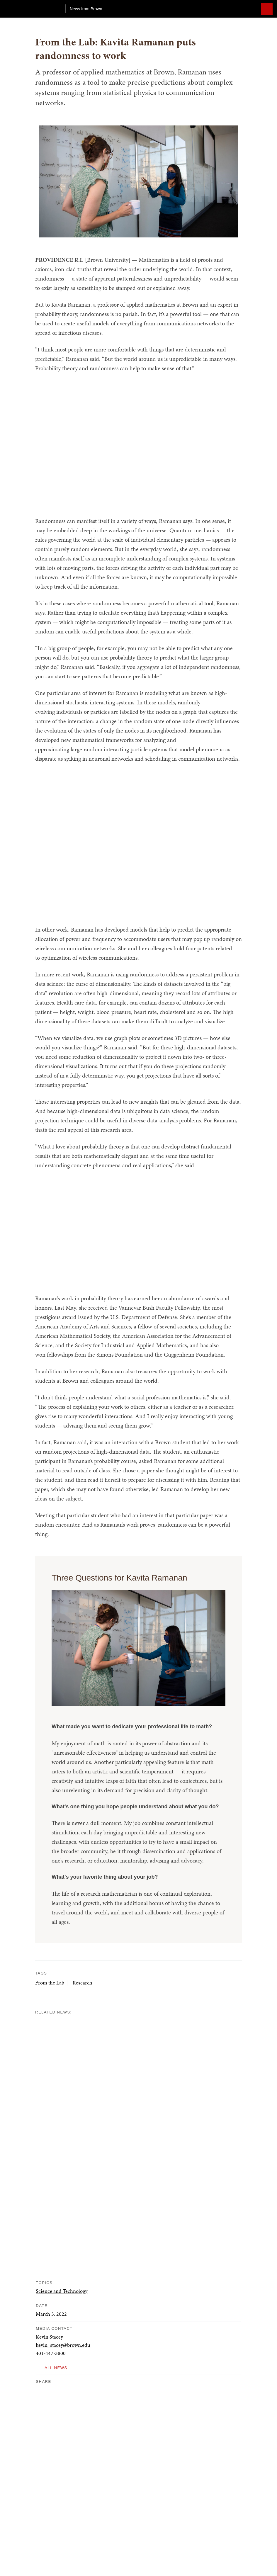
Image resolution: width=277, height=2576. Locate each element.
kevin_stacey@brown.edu (63, 2345)
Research (82, 1982)
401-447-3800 (51, 2353)
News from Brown (86, 8)
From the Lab (49, 1982)
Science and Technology (61, 2291)
